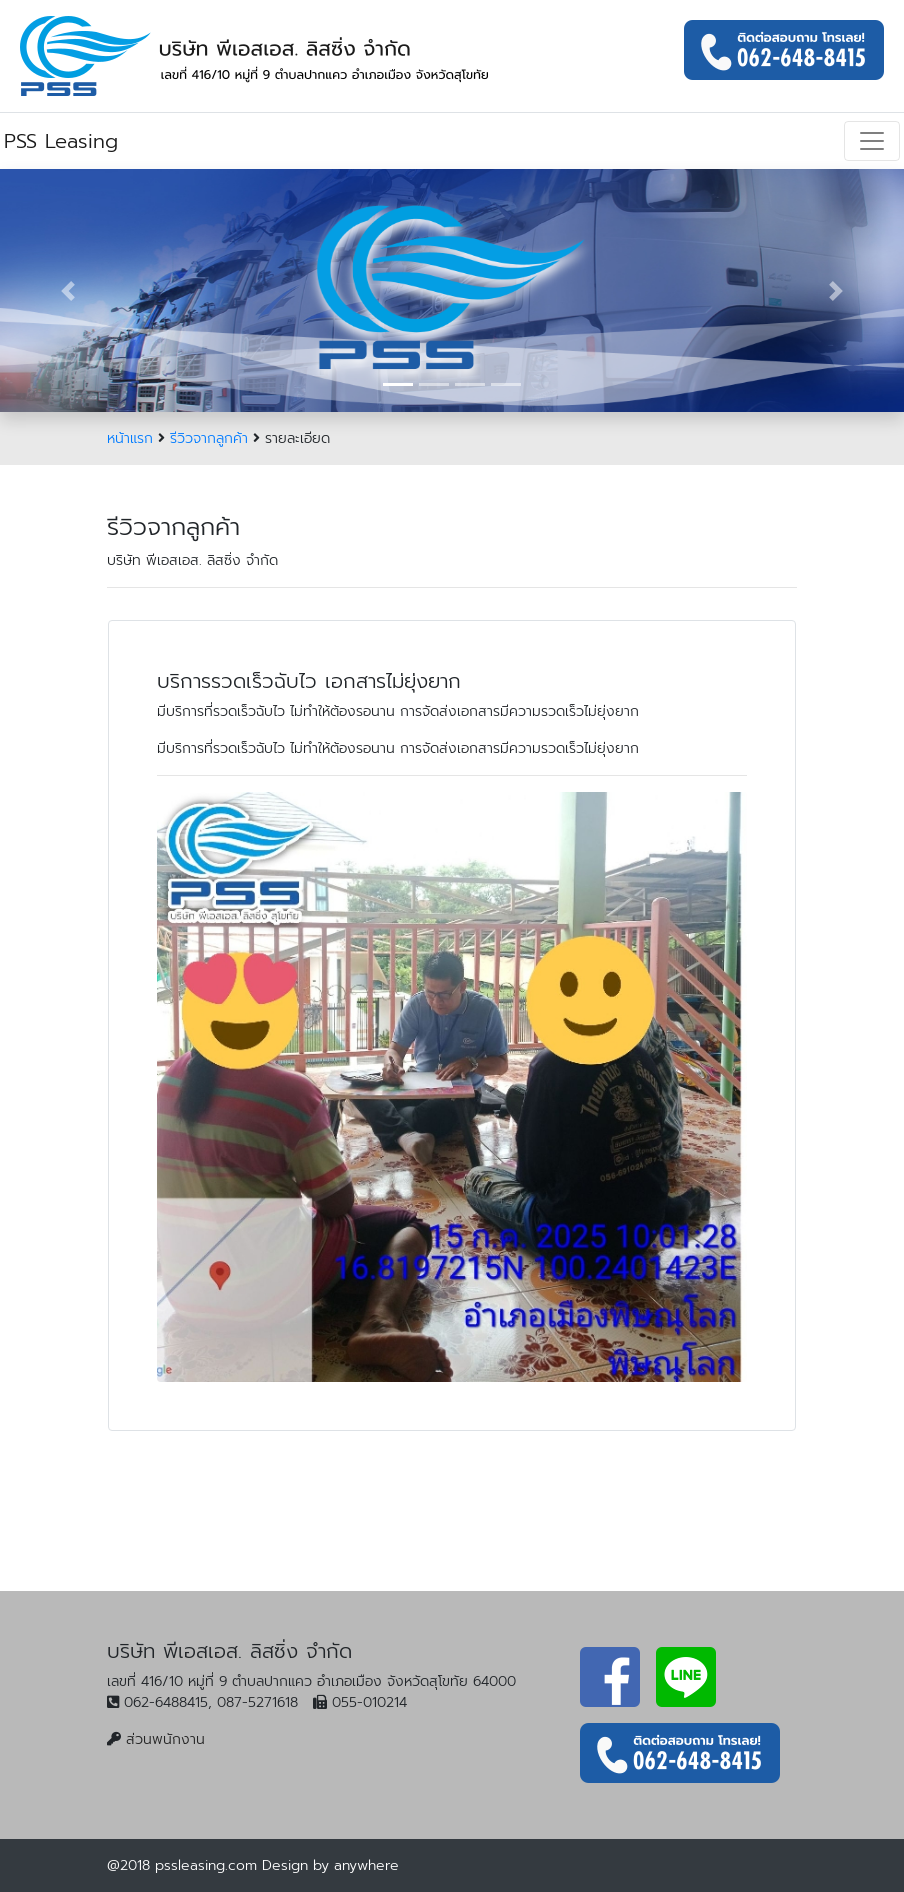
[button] (68, 290)
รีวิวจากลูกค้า (209, 438)
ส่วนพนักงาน (165, 1739)
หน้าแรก (130, 438)
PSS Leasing (61, 141)
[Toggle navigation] (872, 141)
